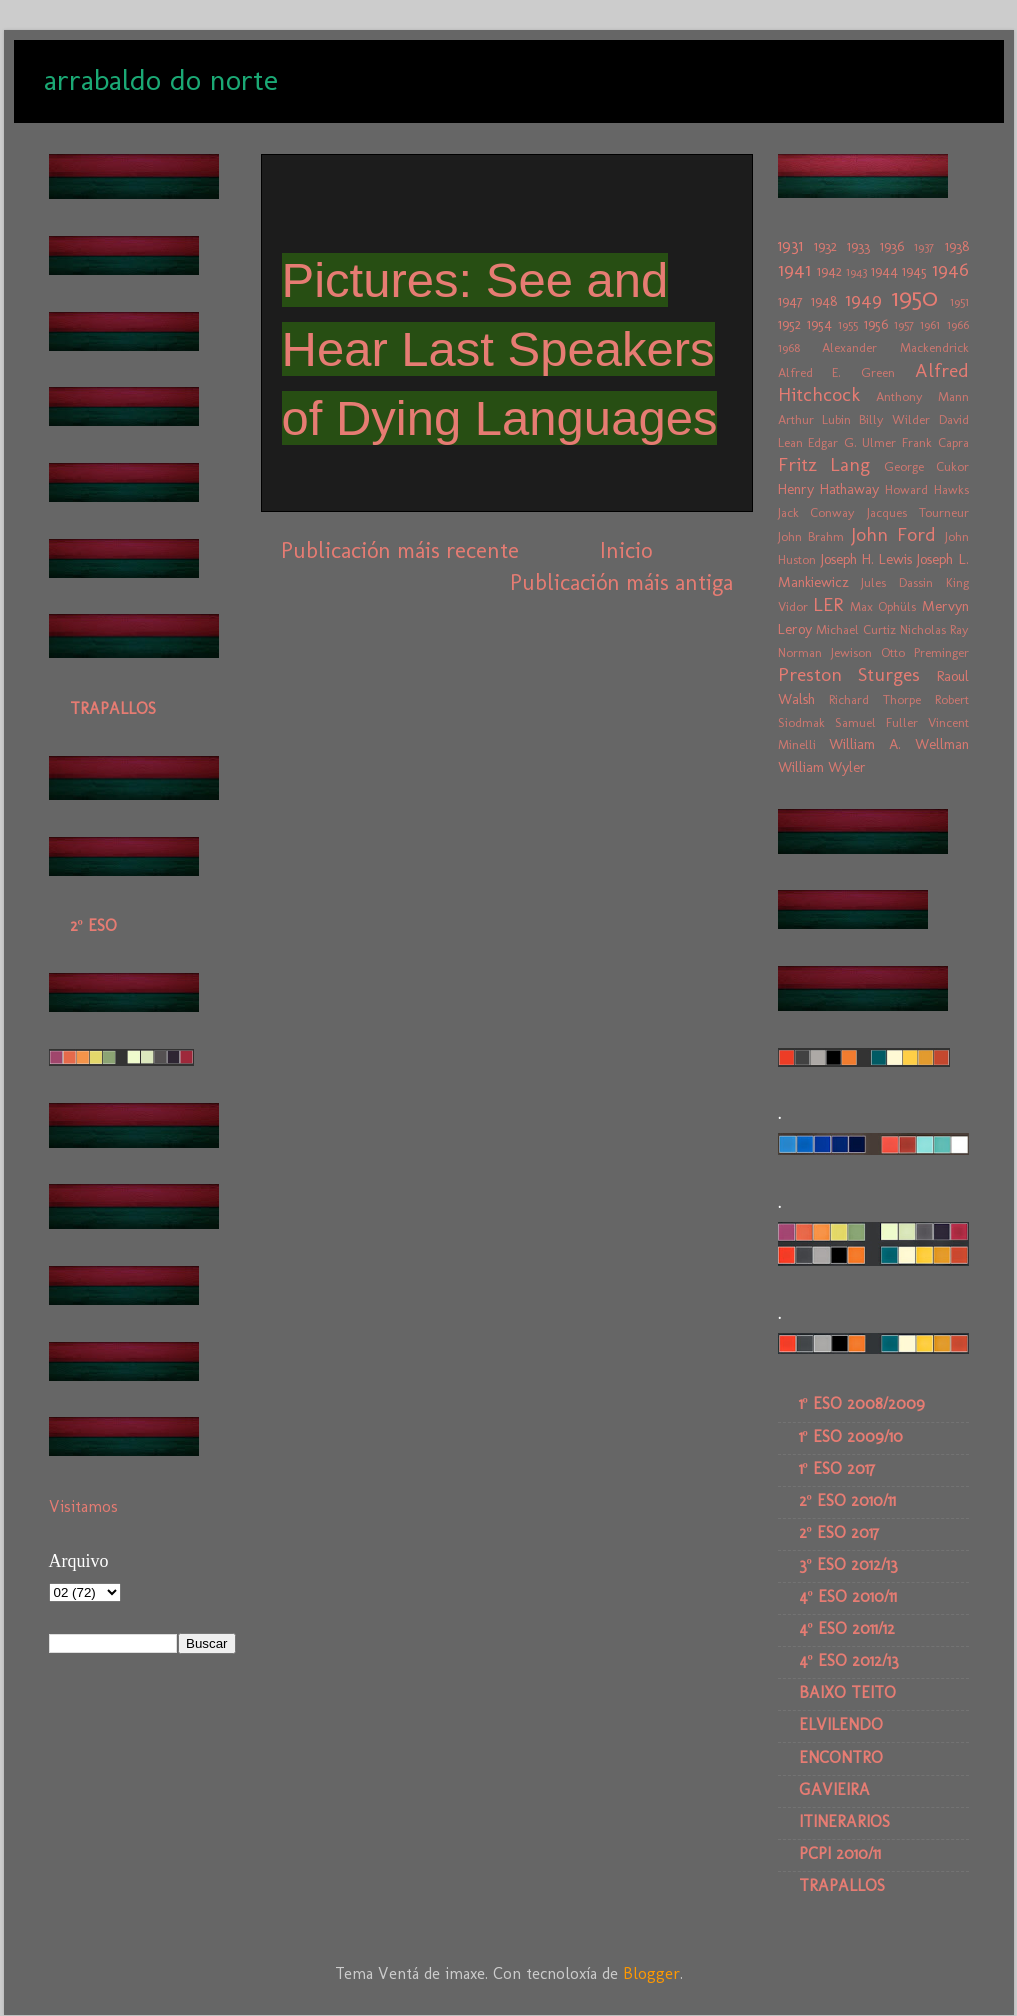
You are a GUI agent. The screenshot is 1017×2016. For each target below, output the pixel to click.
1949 (863, 299)
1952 (789, 324)
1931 (790, 245)
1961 (930, 324)
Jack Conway (817, 512)
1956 (876, 324)
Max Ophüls (883, 606)
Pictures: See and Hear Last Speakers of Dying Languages (500, 348)
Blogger (651, 1973)
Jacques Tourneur (918, 512)
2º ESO (93, 925)
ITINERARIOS (844, 1821)
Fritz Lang (824, 464)
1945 (914, 271)
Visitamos (83, 1506)
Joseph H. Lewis (866, 559)
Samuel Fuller (876, 722)
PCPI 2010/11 (840, 1853)
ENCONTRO (841, 1757)
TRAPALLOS (113, 708)
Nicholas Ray (934, 629)
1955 (848, 324)
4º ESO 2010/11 (848, 1596)
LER (828, 604)
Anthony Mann (922, 396)
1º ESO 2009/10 (851, 1436)
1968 (789, 347)
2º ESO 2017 (839, 1532)
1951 (959, 301)
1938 (957, 246)
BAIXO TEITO (847, 1692)
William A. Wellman (898, 744)
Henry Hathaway (828, 489)
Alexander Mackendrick (895, 347)
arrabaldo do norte (161, 80)
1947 (790, 301)
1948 (824, 301)
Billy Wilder (894, 419)
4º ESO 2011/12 (847, 1628)
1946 (950, 269)
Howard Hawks (927, 489)
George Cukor (926, 466)
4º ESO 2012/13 (849, 1660)
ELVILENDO (841, 1724)
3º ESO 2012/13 (848, 1564)
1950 (915, 297)
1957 (904, 324)
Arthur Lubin (814, 419)
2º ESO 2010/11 (847, 1500)
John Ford (893, 534)
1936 (892, 246)
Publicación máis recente (400, 550)
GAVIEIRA (834, 1789)
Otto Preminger (925, 652)
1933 (858, 246)
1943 (856, 271)
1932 (825, 246)
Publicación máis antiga (621, 582)
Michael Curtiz (856, 629)
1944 (884, 271)
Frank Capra (935, 442)
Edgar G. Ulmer (852, 442)
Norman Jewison (825, 652)
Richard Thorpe (875, 699)
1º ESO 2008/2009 (862, 1403)
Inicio (626, 550)
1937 (924, 246)
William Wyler (822, 767)
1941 (794, 269)
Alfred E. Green (836, 372)
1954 (819, 324)
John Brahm (811, 536)
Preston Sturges (849, 674)
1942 (829, 271)
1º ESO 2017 (837, 1468)
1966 (958, 324)
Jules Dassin (897, 582)
